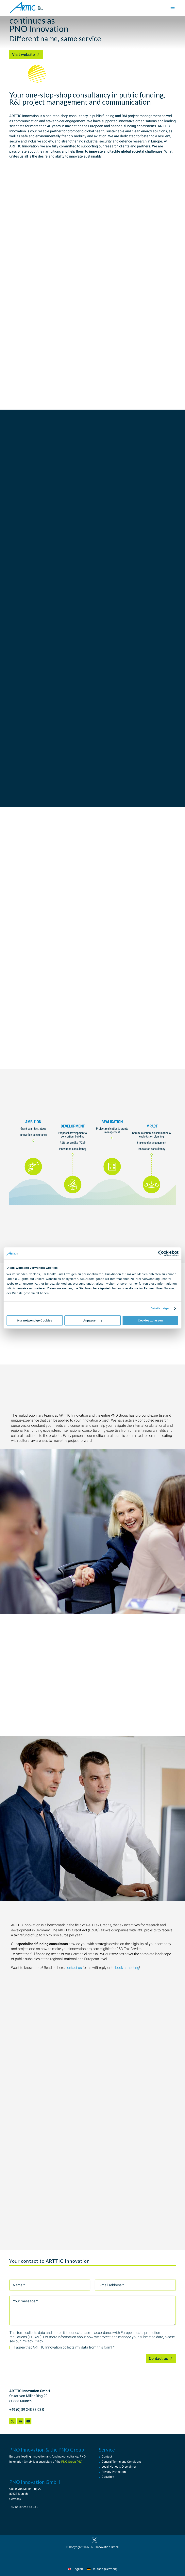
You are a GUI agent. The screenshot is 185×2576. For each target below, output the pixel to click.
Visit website (23, 54)
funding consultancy (65, 2456)
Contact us (158, 2358)
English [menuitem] (78, 2569)
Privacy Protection (114, 2472)
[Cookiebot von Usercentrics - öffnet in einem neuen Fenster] (161, 1253)
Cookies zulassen (150, 1320)
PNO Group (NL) (71, 2461)
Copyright (108, 2477)
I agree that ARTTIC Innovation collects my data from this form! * (61, 2347)
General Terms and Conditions (122, 2461)
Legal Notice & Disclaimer (119, 2466)
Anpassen (92, 1320)
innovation (38, 2456)
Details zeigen (160, 1308)
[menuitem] (75, 2569)
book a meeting (127, 1967)
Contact (107, 2456)
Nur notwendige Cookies (34, 1320)
